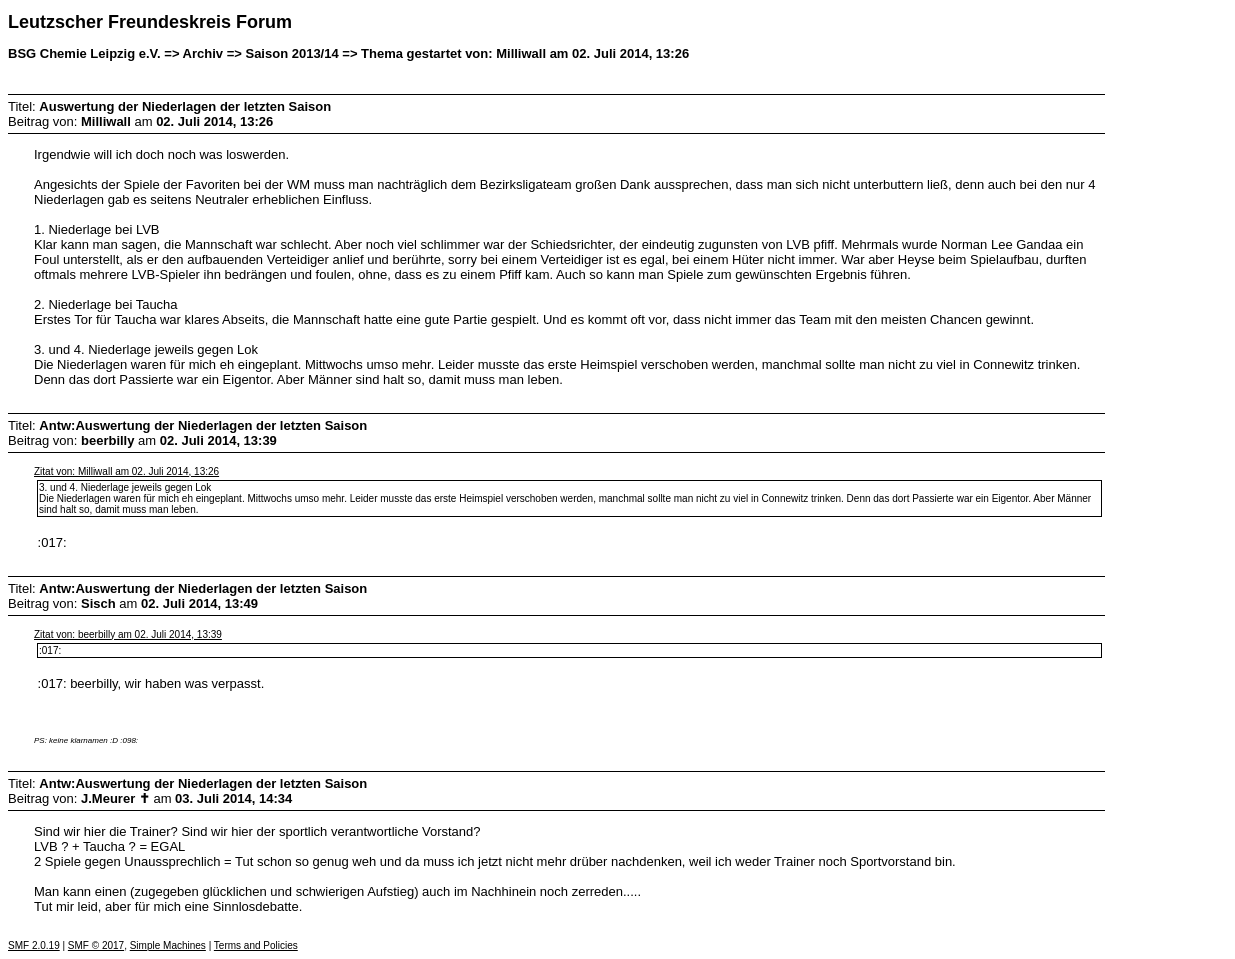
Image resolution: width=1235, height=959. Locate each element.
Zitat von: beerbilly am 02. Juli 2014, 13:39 (128, 634)
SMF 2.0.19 (34, 945)
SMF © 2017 (96, 945)
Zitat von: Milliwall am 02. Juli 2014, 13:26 (126, 471)
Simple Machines (168, 945)
